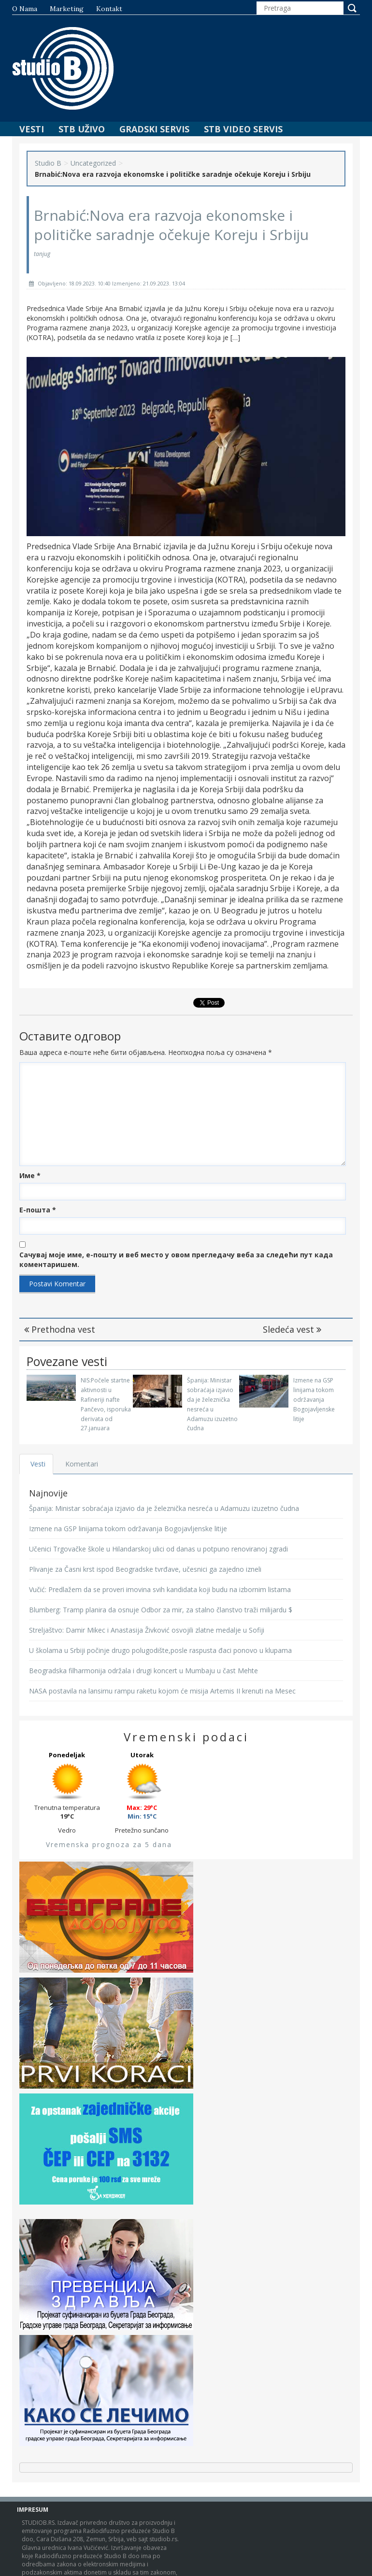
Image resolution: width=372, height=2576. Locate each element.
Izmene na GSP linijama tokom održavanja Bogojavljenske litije (314, 1399)
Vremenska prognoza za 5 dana (109, 1844)
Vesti (31, 129)
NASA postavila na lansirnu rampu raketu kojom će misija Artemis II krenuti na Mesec (162, 1690)
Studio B (48, 163)
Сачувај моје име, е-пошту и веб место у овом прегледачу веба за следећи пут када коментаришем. (176, 1259)
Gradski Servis (154, 129)
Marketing (67, 8)
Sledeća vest (292, 1329)
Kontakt (109, 8)
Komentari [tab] (82, 1463)
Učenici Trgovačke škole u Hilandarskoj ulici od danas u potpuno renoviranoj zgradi (158, 1548)
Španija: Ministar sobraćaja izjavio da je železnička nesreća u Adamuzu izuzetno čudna (164, 1508)
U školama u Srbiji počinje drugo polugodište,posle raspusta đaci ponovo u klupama (160, 1650)
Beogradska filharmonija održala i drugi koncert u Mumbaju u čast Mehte (143, 1670)
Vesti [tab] (38, 1463)
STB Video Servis (243, 129)
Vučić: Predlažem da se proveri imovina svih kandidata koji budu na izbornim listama (160, 1589)
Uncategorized (93, 163)
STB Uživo (81, 129)
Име (30, 1175)
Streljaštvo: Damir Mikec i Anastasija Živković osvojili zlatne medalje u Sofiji (146, 1630)
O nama (24, 8)
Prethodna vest (59, 1329)
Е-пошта (37, 1209)
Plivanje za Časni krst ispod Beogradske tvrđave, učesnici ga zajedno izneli (145, 1569)
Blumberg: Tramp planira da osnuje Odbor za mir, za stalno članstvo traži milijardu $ (160, 1609)
